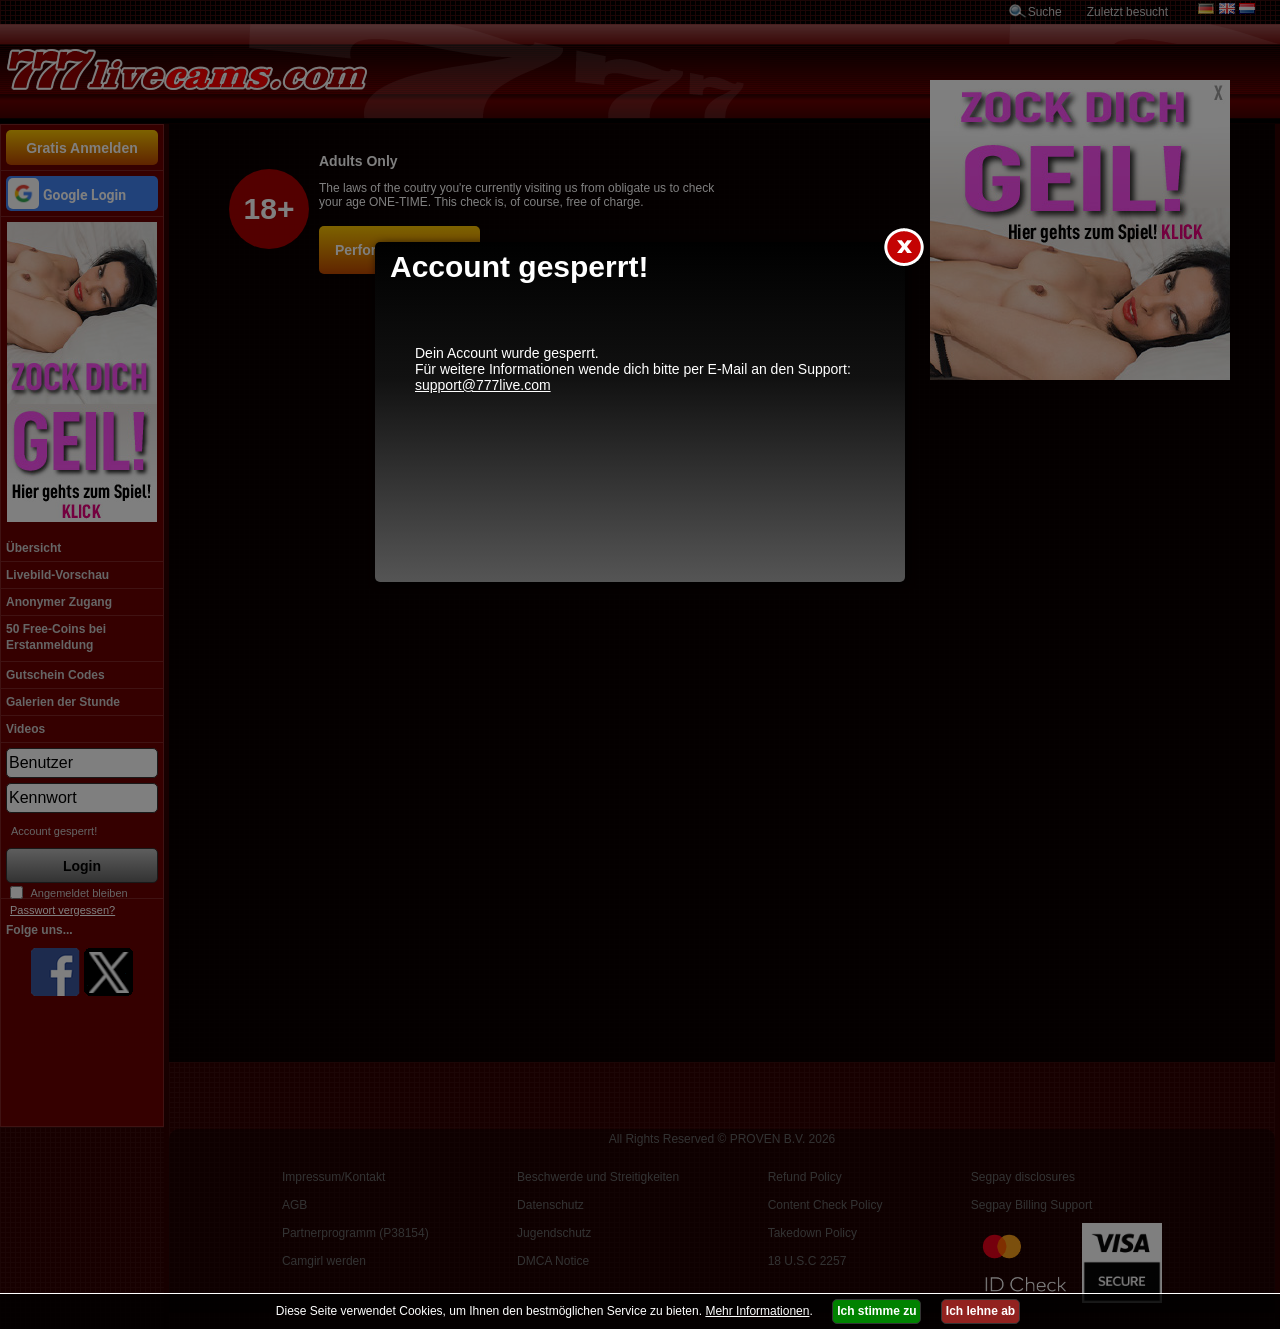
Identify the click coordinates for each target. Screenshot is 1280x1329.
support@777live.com (483, 385)
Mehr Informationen (757, 1311)
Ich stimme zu (876, 1311)
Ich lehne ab (980, 1311)
